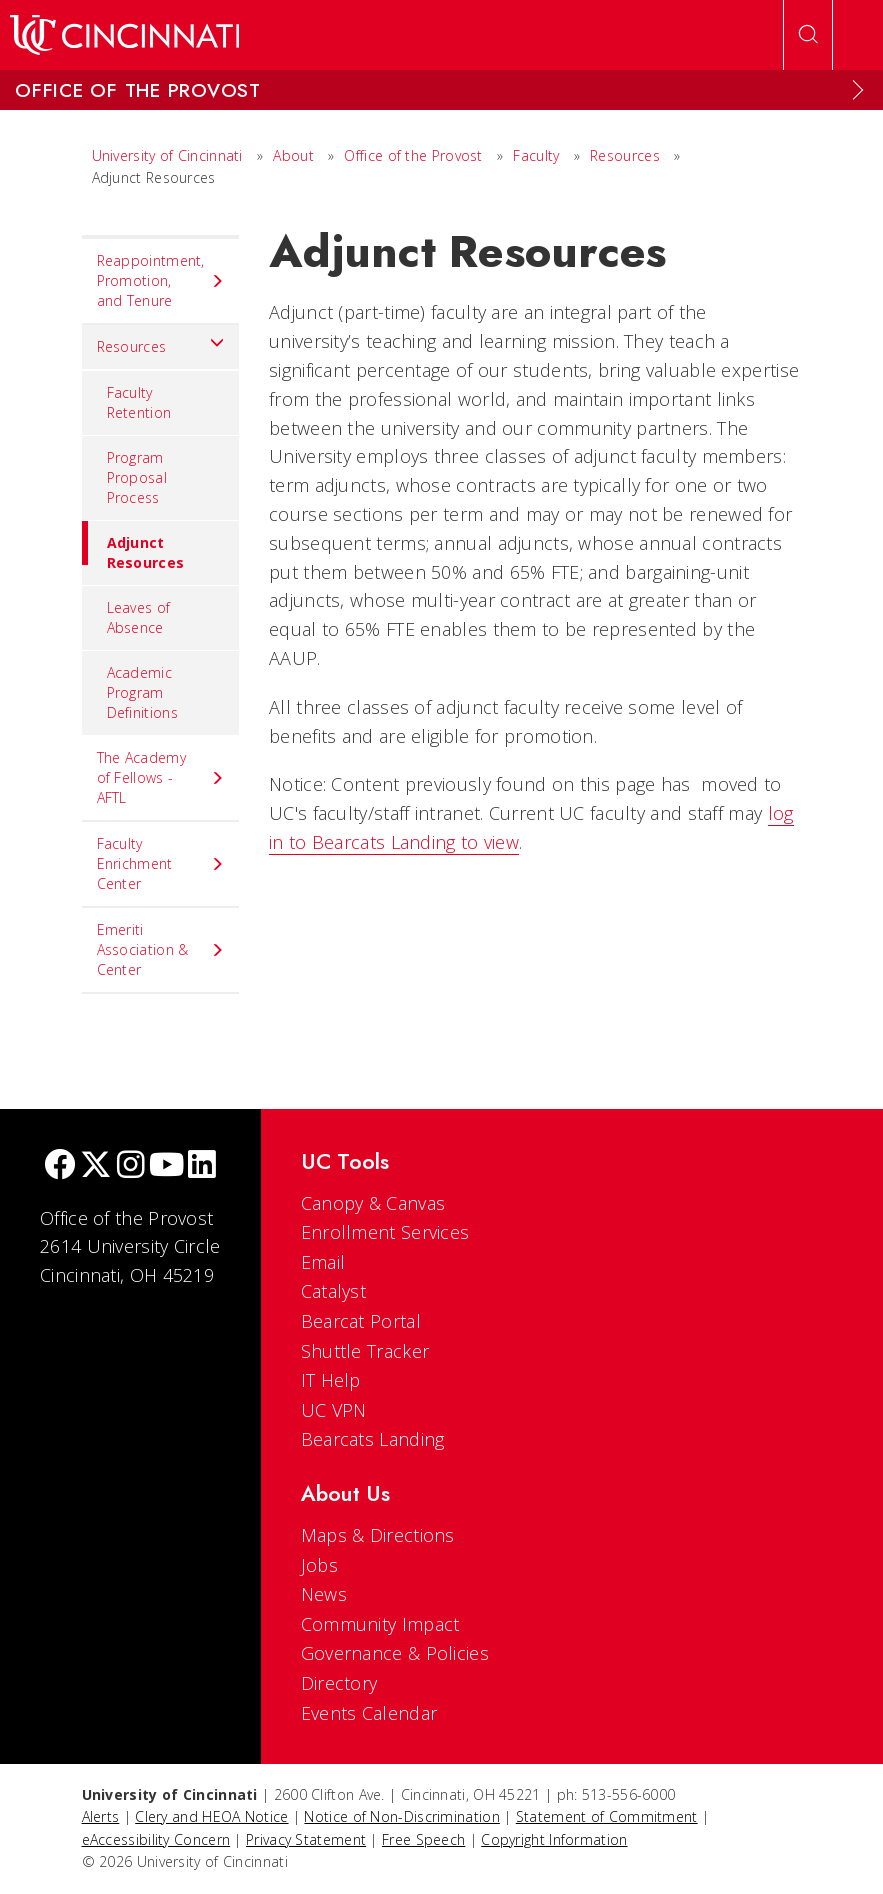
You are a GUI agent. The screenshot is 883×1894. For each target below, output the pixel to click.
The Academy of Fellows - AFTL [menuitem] (161, 777)
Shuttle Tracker (365, 1351)
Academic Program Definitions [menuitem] (142, 692)
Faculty (536, 155)
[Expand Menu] (858, 90)
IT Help (331, 1380)
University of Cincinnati (167, 155)
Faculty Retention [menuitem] (139, 402)
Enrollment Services (385, 1232)
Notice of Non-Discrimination (401, 1816)
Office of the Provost (413, 155)
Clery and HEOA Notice (211, 1816)
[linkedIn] (202, 1166)
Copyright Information (554, 1839)
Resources (625, 155)
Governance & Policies (395, 1653)
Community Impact (380, 1624)
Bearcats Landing (373, 1439)
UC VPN (334, 1410)
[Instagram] (131, 1166)
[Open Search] (808, 35)
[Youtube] (166, 1166)
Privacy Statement (306, 1839)
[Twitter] (96, 1166)
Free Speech (423, 1839)
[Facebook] (60, 1166)
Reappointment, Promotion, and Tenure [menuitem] (161, 280)
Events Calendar (369, 1713)
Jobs (319, 1565)
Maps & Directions (378, 1535)
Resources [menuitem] (161, 342)
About (293, 155)
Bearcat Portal (361, 1321)
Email (323, 1262)
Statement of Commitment (607, 1816)
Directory (339, 1683)
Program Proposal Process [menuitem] (137, 477)
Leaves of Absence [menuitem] (139, 617)
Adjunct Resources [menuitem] (133, 546)
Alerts (101, 1816)
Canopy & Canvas (373, 1203)
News (324, 1594)
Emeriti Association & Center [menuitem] (161, 949)
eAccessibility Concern (156, 1839)
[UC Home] (124, 35)
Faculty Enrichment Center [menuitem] (161, 863)
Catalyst (333, 1291)
